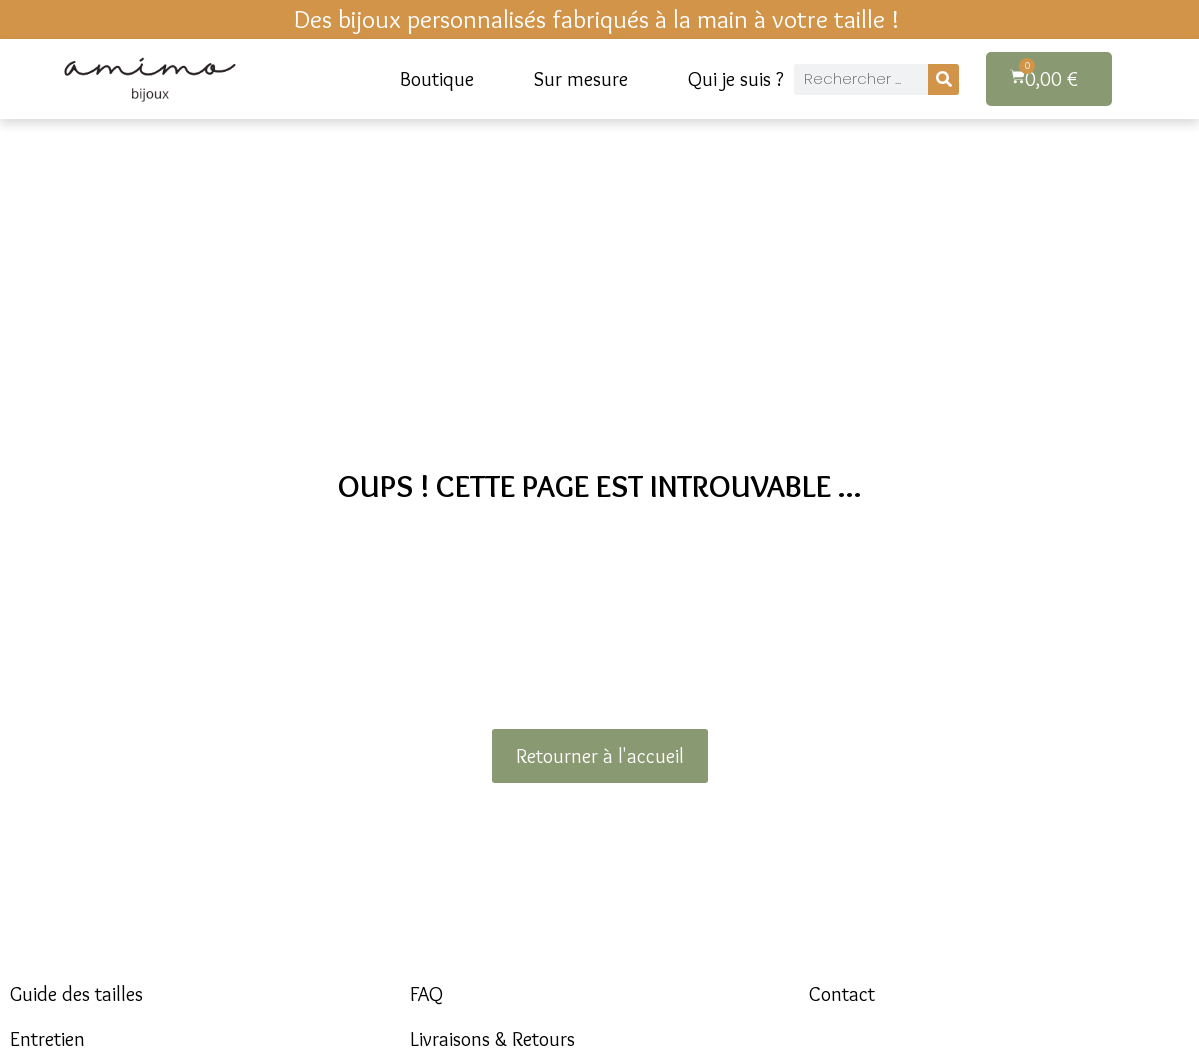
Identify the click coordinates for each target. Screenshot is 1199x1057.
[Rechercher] (943, 79)
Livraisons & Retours (492, 1039)
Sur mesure (581, 79)
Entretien (47, 1039)
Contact (842, 994)
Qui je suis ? (736, 79)
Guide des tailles (76, 994)
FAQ (426, 994)
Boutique (437, 79)
